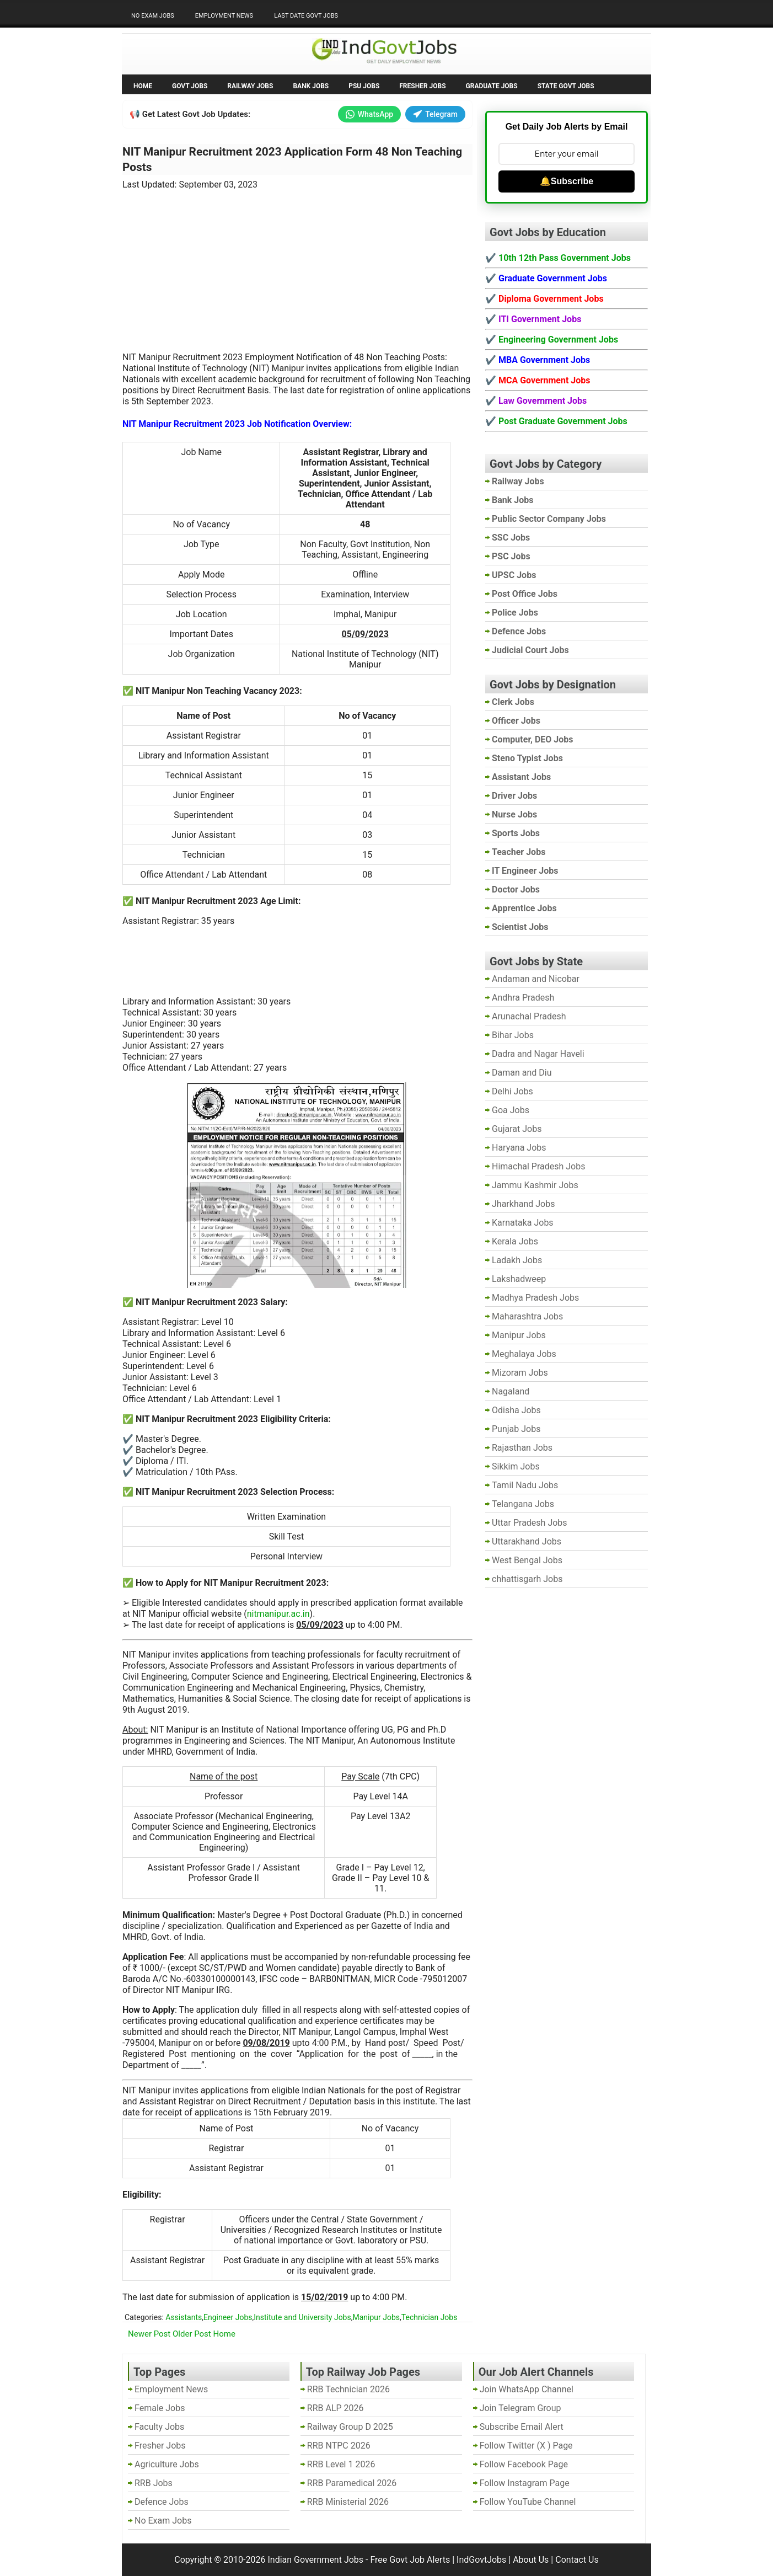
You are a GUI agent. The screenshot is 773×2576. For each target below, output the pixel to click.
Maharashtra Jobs (527, 1316)
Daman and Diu (521, 1072)
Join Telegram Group (520, 2408)
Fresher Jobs (422, 86)
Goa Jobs (510, 1110)
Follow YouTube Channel (528, 2502)
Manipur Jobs (376, 2317)
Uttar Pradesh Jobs (529, 1522)
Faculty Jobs (159, 2427)
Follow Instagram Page (525, 2483)
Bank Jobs (311, 86)
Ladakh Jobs (517, 1260)
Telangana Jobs (523, 1504)
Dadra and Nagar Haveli (538, 1054)
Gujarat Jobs (516, 1129)
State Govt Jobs (566, 86)
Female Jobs (160, 2408)
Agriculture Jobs (167, 2464)
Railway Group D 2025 (350, 2427)
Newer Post (149, 2334)
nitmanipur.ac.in (278, 1613)
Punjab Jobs (516, 1429)
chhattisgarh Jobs (527, 1579)
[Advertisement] (297, 264)
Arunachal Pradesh (529, 1016)
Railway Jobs (250, 86)
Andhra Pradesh (523, 997)
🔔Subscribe (566, 181)
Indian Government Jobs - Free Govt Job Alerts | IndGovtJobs (386, 2559)
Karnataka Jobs (523, 1222)
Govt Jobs (189, 86)
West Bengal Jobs (527, 1560)
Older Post (192, 2334)
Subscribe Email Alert (521, 2427)
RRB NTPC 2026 (339, 2445)
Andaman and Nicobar (535, 979)
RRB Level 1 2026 (341, 2464)
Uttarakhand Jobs (526, 1541)
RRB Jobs (154, 2483)
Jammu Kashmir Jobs (535, 1185)
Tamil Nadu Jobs (525, 1485)
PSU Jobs (363, 86)
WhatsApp (369, 114)
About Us (531, 2559)
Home (142, 86)
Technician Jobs (429, 2317)
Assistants (183, 2317)
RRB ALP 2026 (335, 2408)
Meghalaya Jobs (524, 1354)
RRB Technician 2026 (348, 2389)
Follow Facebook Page (524, 2464)
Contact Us (577, 2559)
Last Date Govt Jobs (306, 15)
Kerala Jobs (515, 1241)
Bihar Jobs (513, 1035)
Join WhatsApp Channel (526, 2389)
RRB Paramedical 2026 (352, 2483)
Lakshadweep (519, 1279)
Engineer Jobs (228, 2317)
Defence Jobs (162, 2502)
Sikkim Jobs (516, 1466)
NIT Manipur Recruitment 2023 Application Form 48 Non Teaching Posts (292, 159)
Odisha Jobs (516, 1410)
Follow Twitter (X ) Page (526, 2445)
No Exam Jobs (152, 15)
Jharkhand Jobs (523, 1204)
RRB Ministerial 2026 (348, 2502)
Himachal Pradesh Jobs (538, 1166)
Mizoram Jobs (520, 1372)
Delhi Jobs (512, 1091)
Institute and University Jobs (302, 2317)
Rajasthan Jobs (522, 1447)
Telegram (435, 114)
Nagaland (510, 1391)
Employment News (224, 15)
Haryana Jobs (519, 1147)
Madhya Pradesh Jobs (535, 1297)
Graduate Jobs (492, 86)
